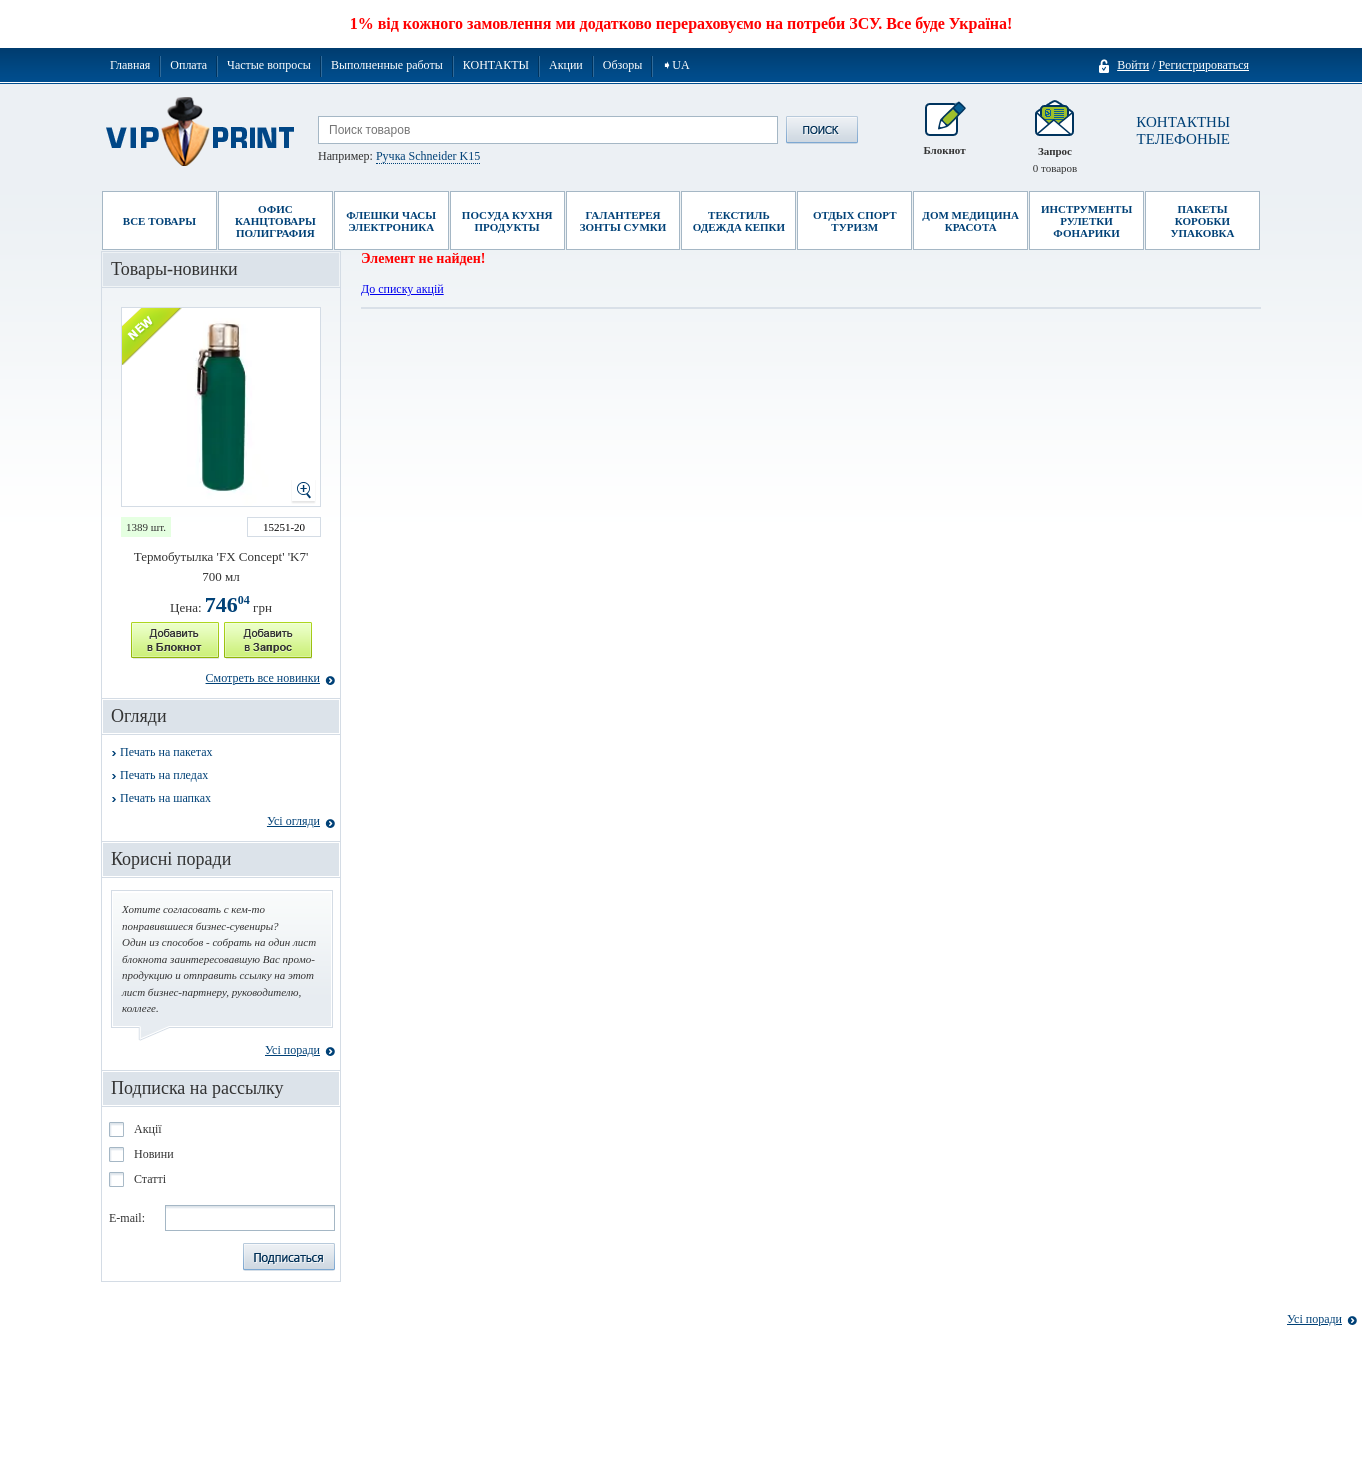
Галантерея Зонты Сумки (623, 221)
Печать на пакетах (166, 752)
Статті (150, 1179)
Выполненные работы (387, 65)
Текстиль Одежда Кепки (739, 221)
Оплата (188, 65)
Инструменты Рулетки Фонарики (1086, 221)
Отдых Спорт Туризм (855, 221)
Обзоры (623, 65)
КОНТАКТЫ (496, 65)
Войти (1133, 65)
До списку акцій (402, 289)
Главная (130, 65)
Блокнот (944, 138)
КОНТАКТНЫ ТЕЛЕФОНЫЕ (1183, 130)
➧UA (675, 65)
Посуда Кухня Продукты (507, 221)
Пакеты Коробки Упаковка (1202, 221)
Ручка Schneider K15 (428, 156)
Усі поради (292, 1050)
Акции (566, 65)
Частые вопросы (269, 65)
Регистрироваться (1204, 65)
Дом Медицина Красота (970, 221)
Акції (148, 1129)
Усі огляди (293, 821)
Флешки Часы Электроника (391, 221)
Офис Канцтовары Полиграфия (275, 221)
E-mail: (127, 1218)
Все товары (159, 221)
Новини (154, 1154)
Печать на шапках (165, 798)
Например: (399, 156)
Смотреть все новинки (263, 678)
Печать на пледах (164, 775)
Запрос (1055, 138)
